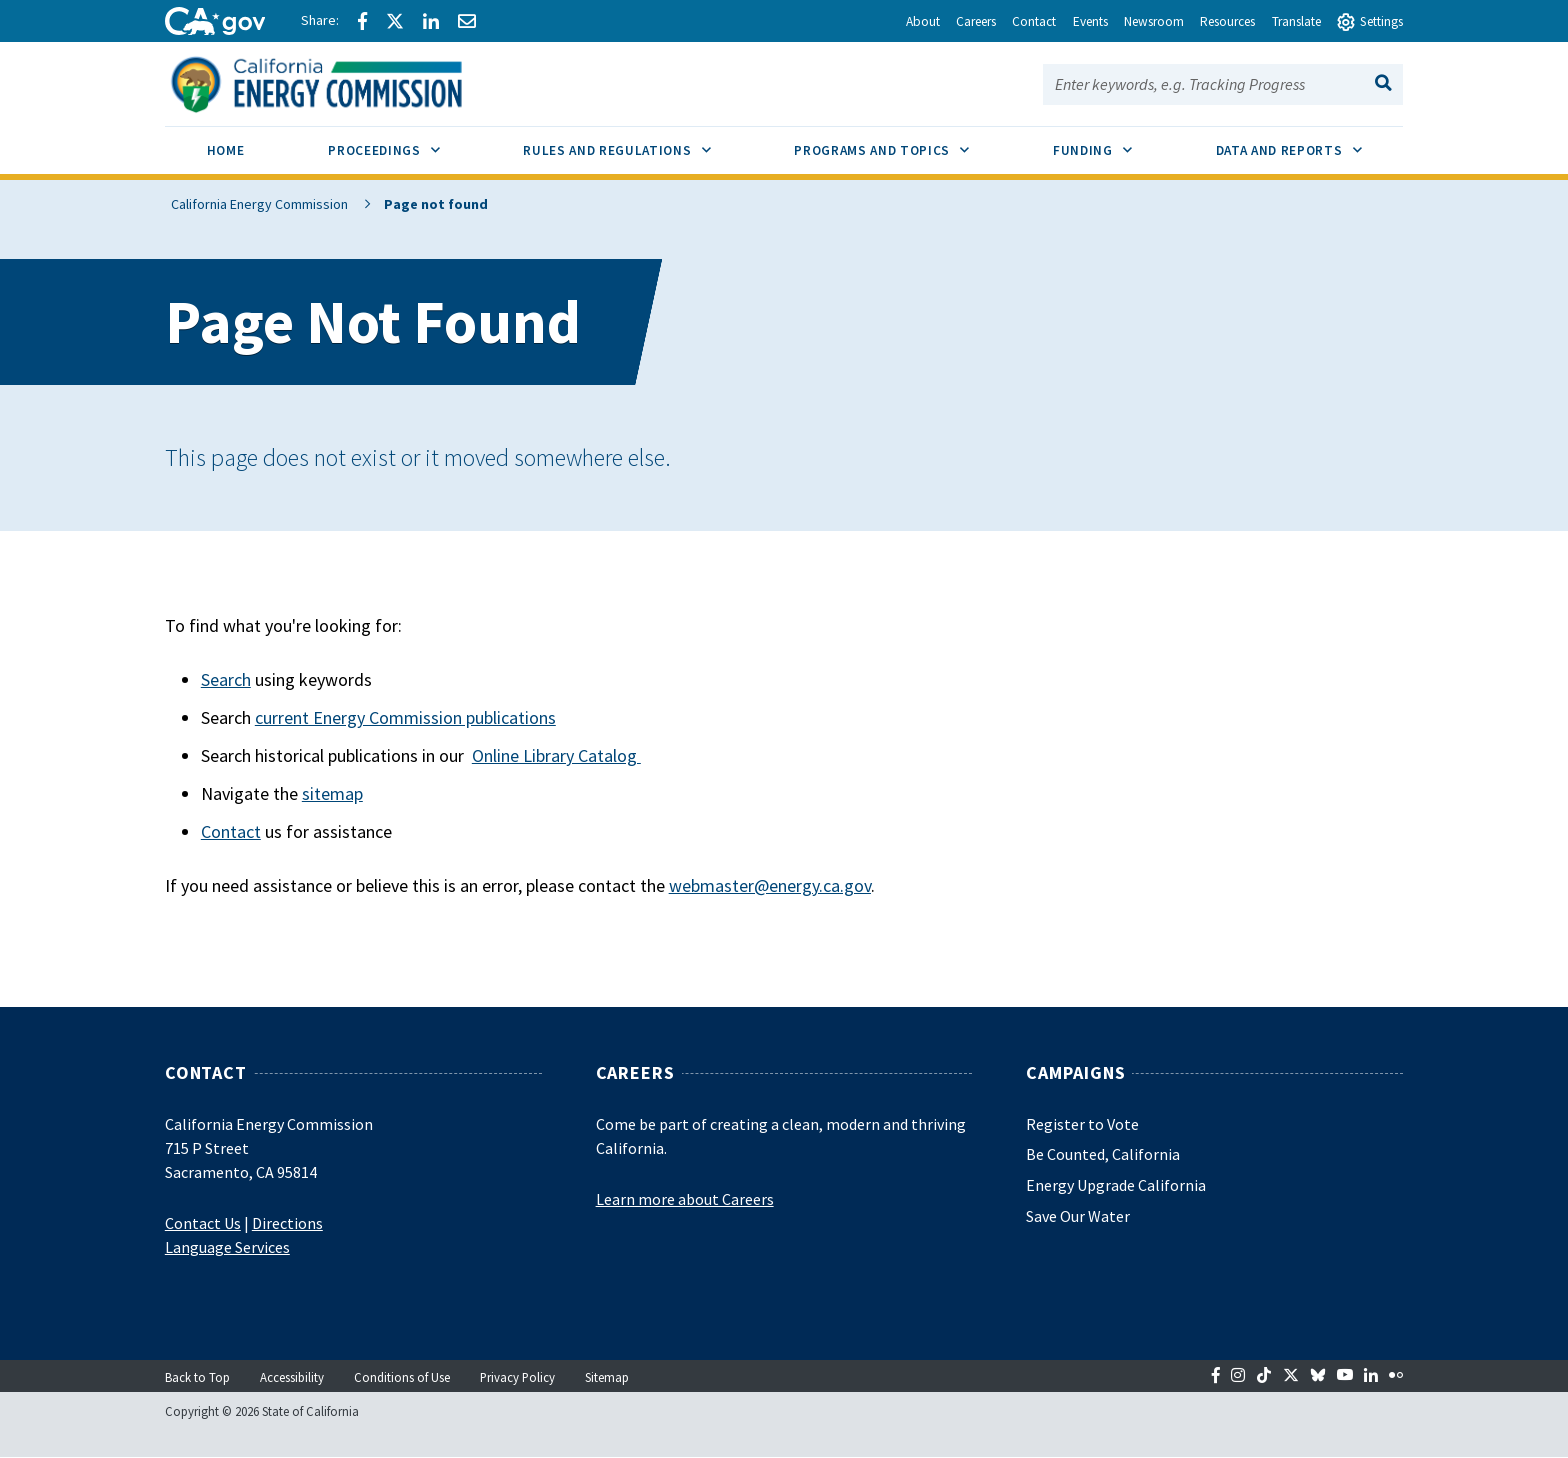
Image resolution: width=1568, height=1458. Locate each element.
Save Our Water (1078, 1216)
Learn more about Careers (685, 1199)
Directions (287, 1223)
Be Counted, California (1103, 1154)
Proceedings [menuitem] (404, 143)
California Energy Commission (253, 204)
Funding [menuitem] (1113, 143)
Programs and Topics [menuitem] (902, 143)
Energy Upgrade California (1116, 1185)
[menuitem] (226, 153)
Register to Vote (1082, 1124)
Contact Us (203, 1223)
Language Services (227, 1247)
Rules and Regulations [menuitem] (637, 143)
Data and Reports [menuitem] (1310, 143)
